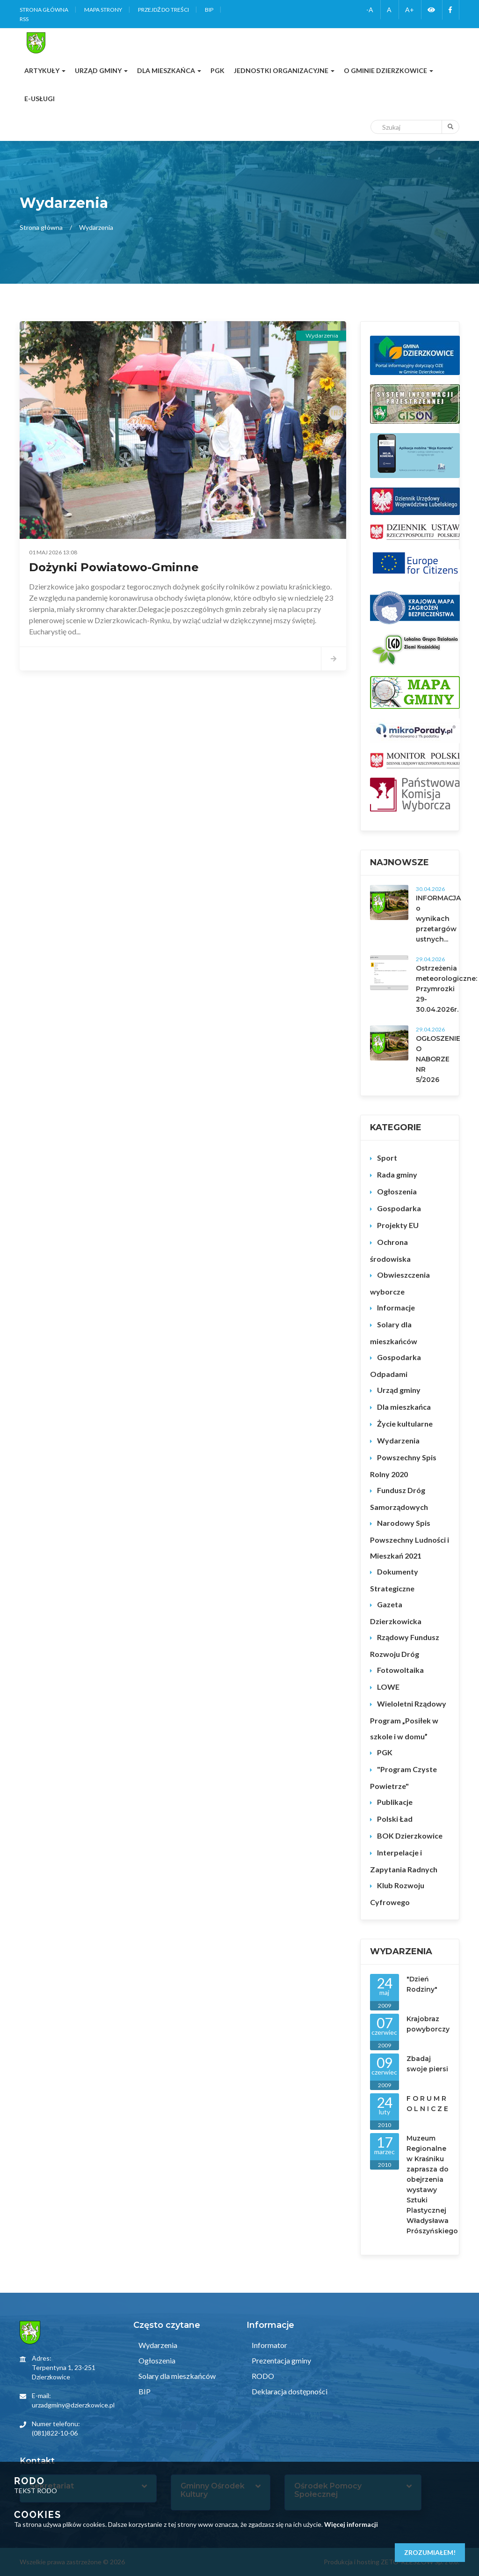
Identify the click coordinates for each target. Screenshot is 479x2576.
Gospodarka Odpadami (395, 1365)
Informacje (396, 1307)
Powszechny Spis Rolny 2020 (403, 1466)
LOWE (388, 1686)
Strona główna (44, 9)
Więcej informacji (351, 2524)
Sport (387, 1157)
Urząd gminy (399, 1389)
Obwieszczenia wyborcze (400, 1283)
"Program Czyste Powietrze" (403, 1777)
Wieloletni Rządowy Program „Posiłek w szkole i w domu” (408, 1720)
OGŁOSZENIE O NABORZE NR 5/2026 (438, 1059)
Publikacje (395, 1801)
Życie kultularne (405, 1423)
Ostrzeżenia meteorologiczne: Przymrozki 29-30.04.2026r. (446, 989)
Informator (268, 2344)
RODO (262, 2375)
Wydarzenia (398, 1440)
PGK (384, 1752)
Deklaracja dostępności (288, 2391)
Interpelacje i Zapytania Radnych (403, 1861)
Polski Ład (395, 1818)
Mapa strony (103, 9)
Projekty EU (398, 1225)
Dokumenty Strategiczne (394, 1580)
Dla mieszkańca (404, 1406)
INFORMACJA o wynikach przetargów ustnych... (438, 918)
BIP (209, 9)
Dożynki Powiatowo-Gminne (114, 567)
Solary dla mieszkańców (393, 1333)
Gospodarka (399, 1208)
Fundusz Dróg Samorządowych (399, 1498)
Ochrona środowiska (390, 1250)
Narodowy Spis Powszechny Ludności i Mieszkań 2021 (409, 1539)
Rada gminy (397, 1174)
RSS (24, 18)
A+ (409, 10)
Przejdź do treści (163, 9)
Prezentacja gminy (280, 2360)
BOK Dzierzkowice (410, 1835)
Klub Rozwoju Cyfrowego (397, 1893)
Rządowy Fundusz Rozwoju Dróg (404, 1645)
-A (369, 10)
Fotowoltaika (400, 1669)
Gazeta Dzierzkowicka (395, 1613)
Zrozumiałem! (430, 2552)
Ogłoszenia (397, 1191)
